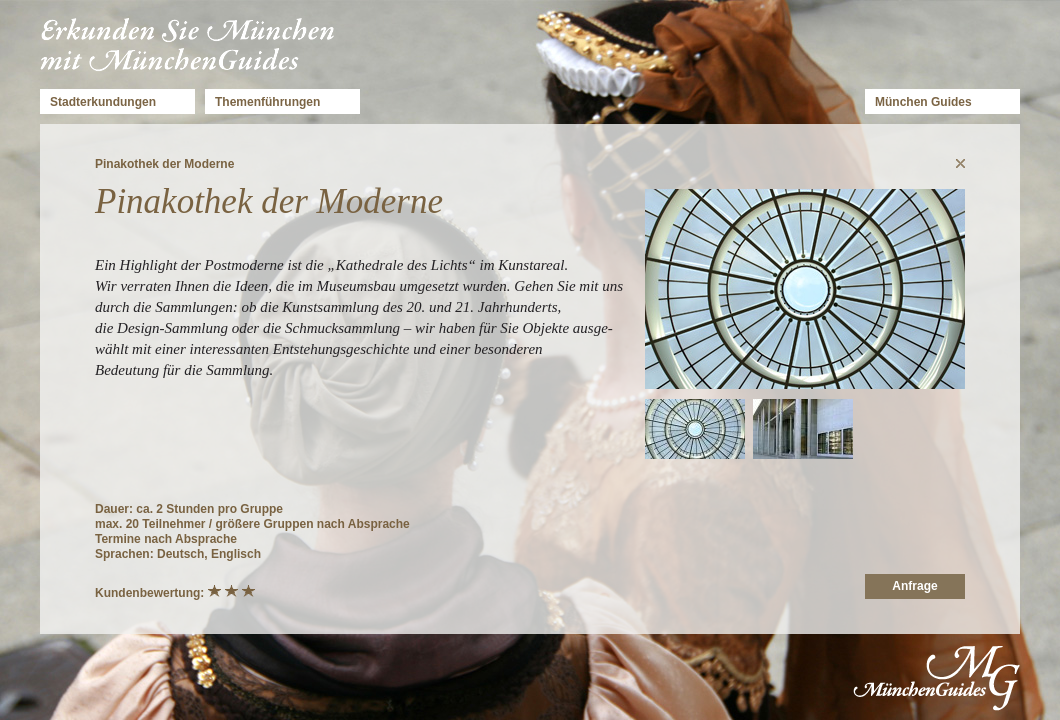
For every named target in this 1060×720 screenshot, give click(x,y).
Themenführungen (267, 102)
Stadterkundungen (103, 102)
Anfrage (914, 586)
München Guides (923, 102)
